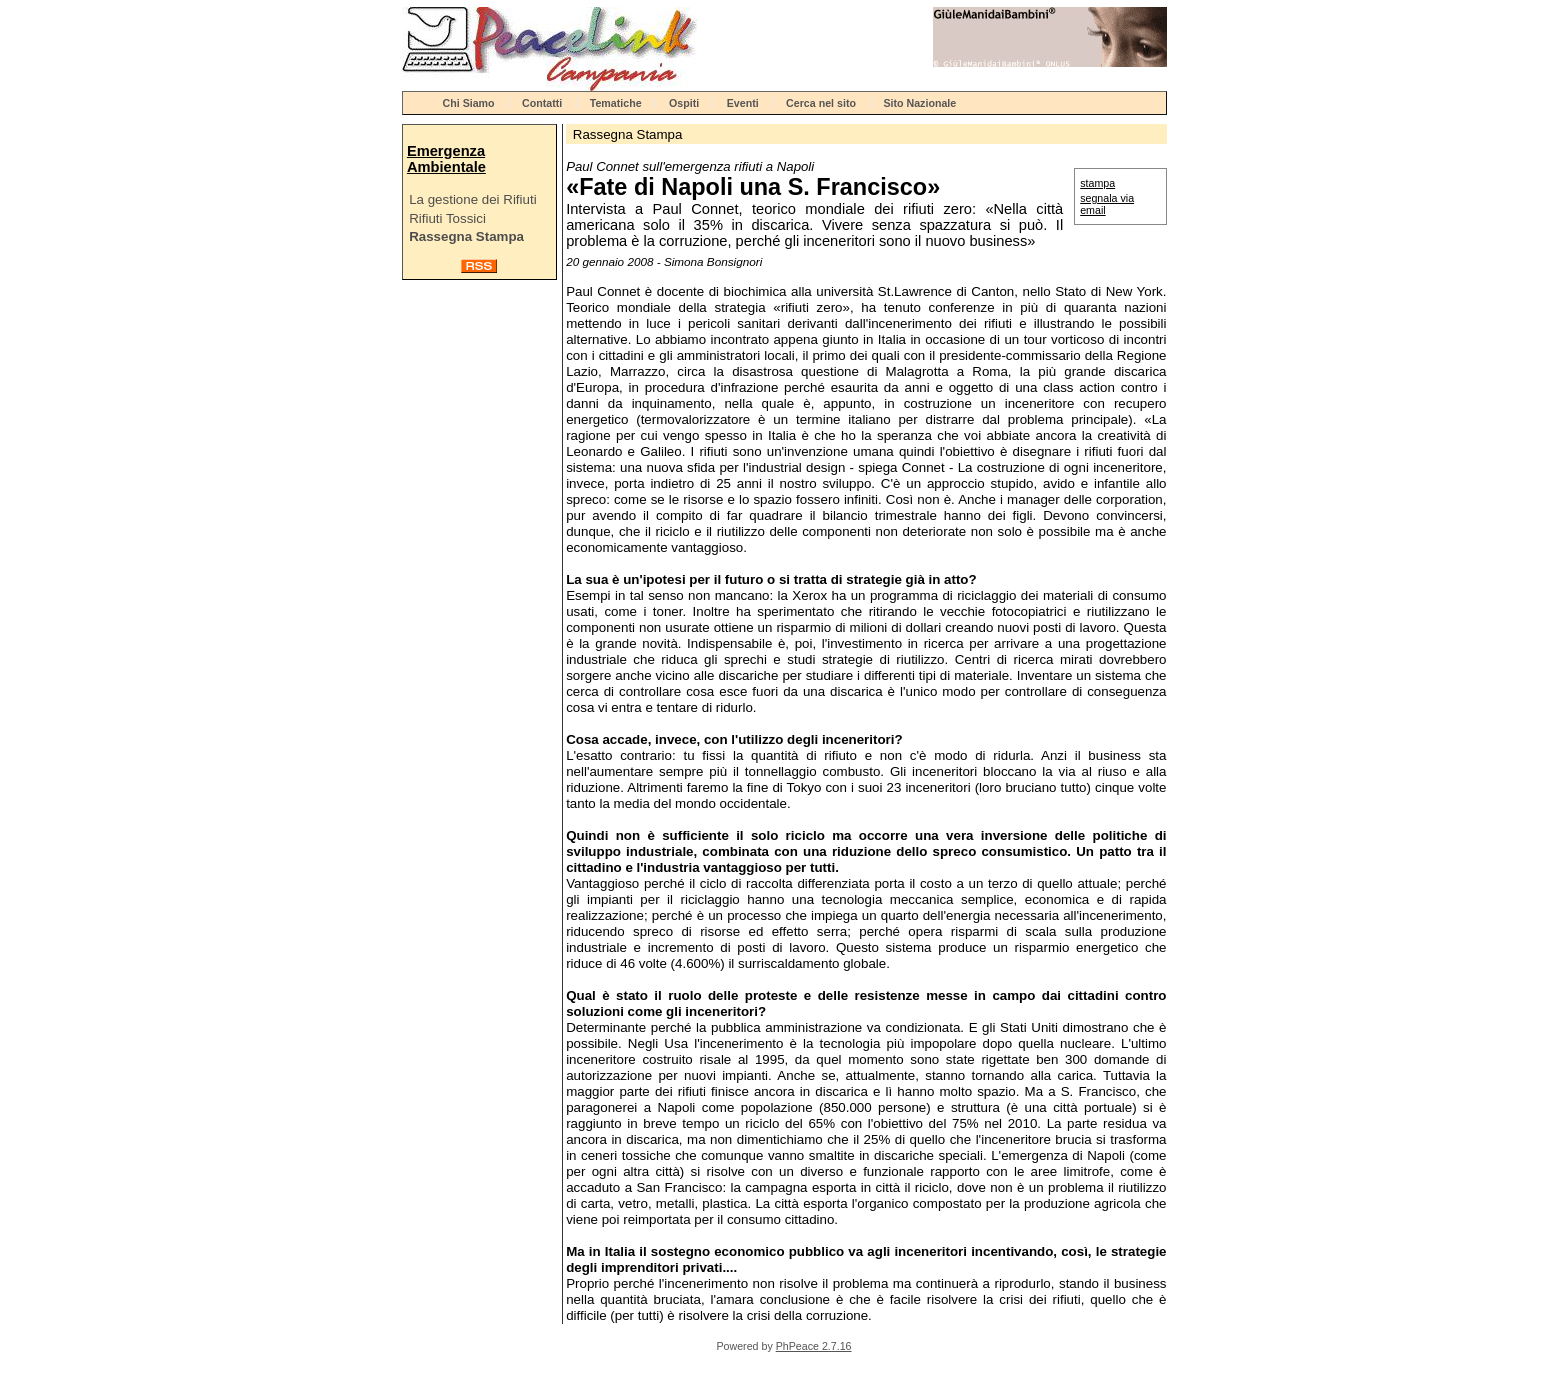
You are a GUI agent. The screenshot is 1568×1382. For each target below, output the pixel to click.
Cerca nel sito (821, 103)
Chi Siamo (469, 103)
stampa (1097, 183)
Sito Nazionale (919, 103)
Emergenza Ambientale (446, 159)
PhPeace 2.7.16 (814, 1346)
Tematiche (616, 103)
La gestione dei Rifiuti (472, 199)
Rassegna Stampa (466, 236)
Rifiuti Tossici (447, 218)
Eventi (743, 103)
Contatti (542, 103)
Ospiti (684, 103)
